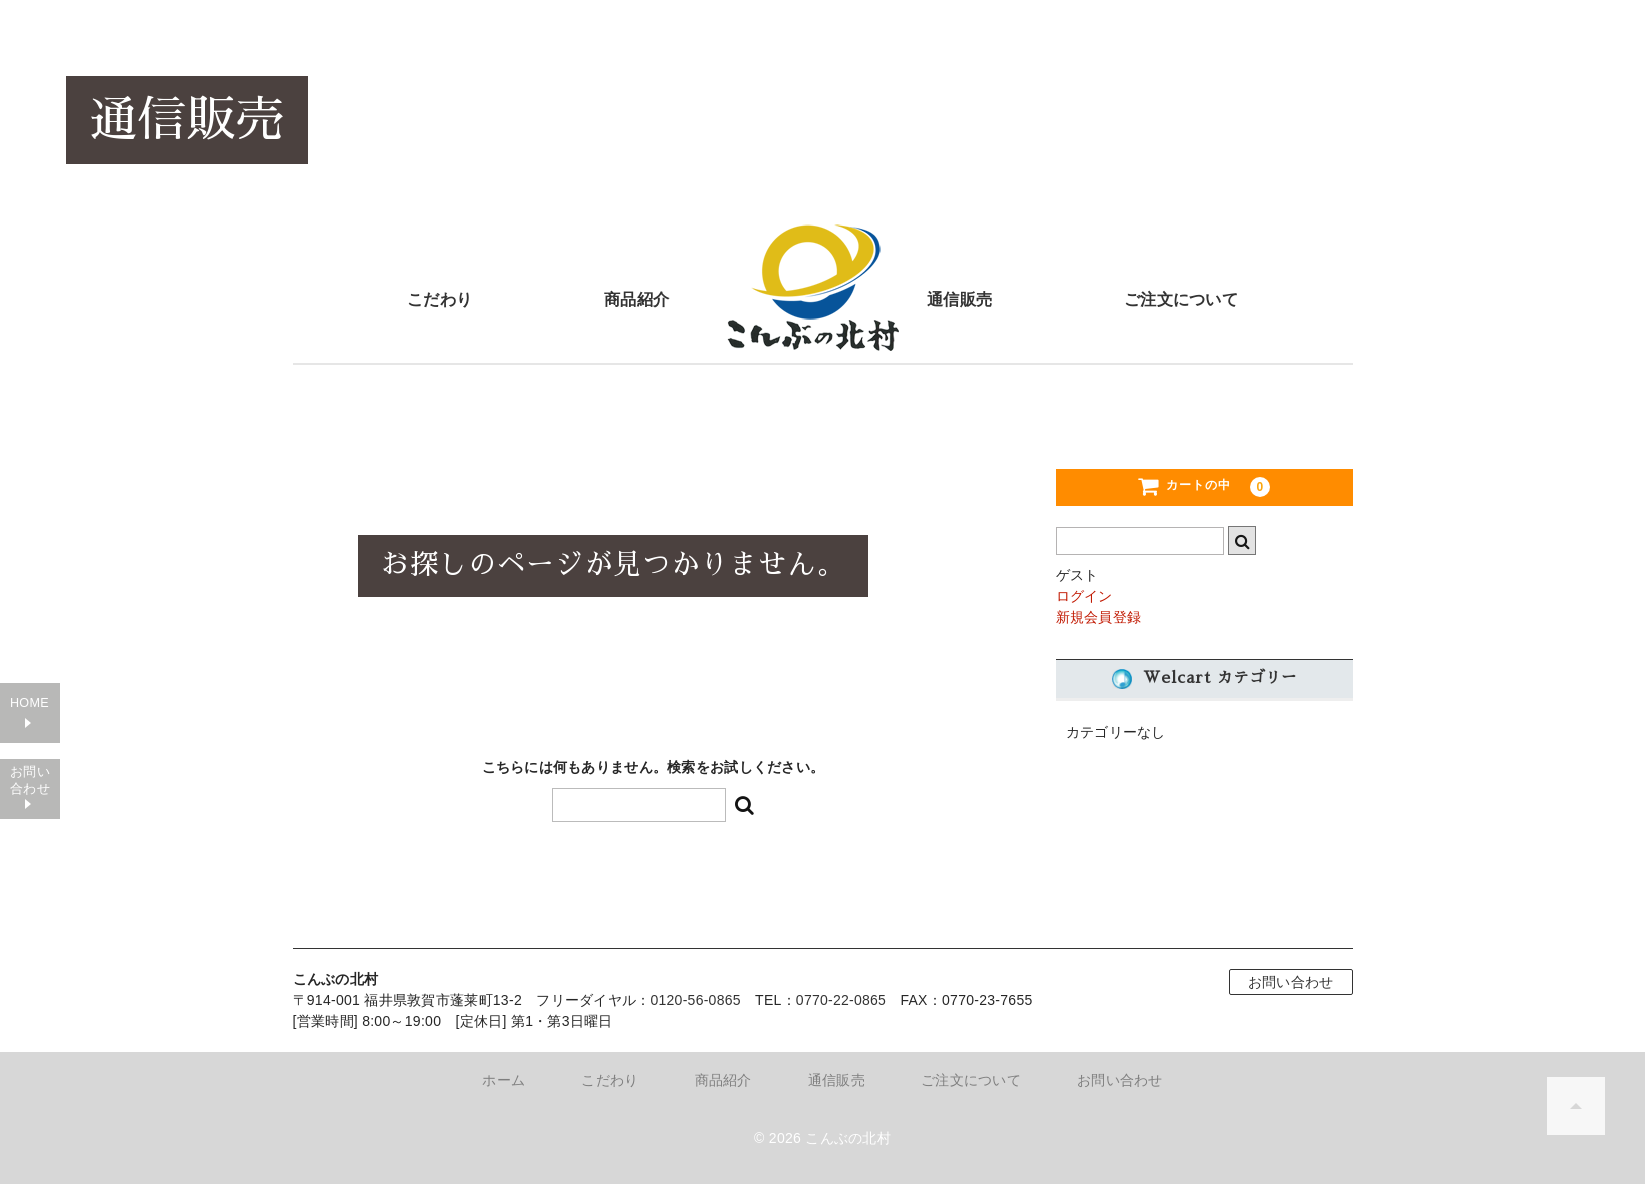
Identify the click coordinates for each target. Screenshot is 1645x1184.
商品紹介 (636, 298)
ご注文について (1181, 298)
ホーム (503, 1080)
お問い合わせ (30, 843)
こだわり (439, 298)
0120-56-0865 (695, 1000)
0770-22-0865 (841, 1000)
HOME (29, 759)
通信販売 (959, 298)
